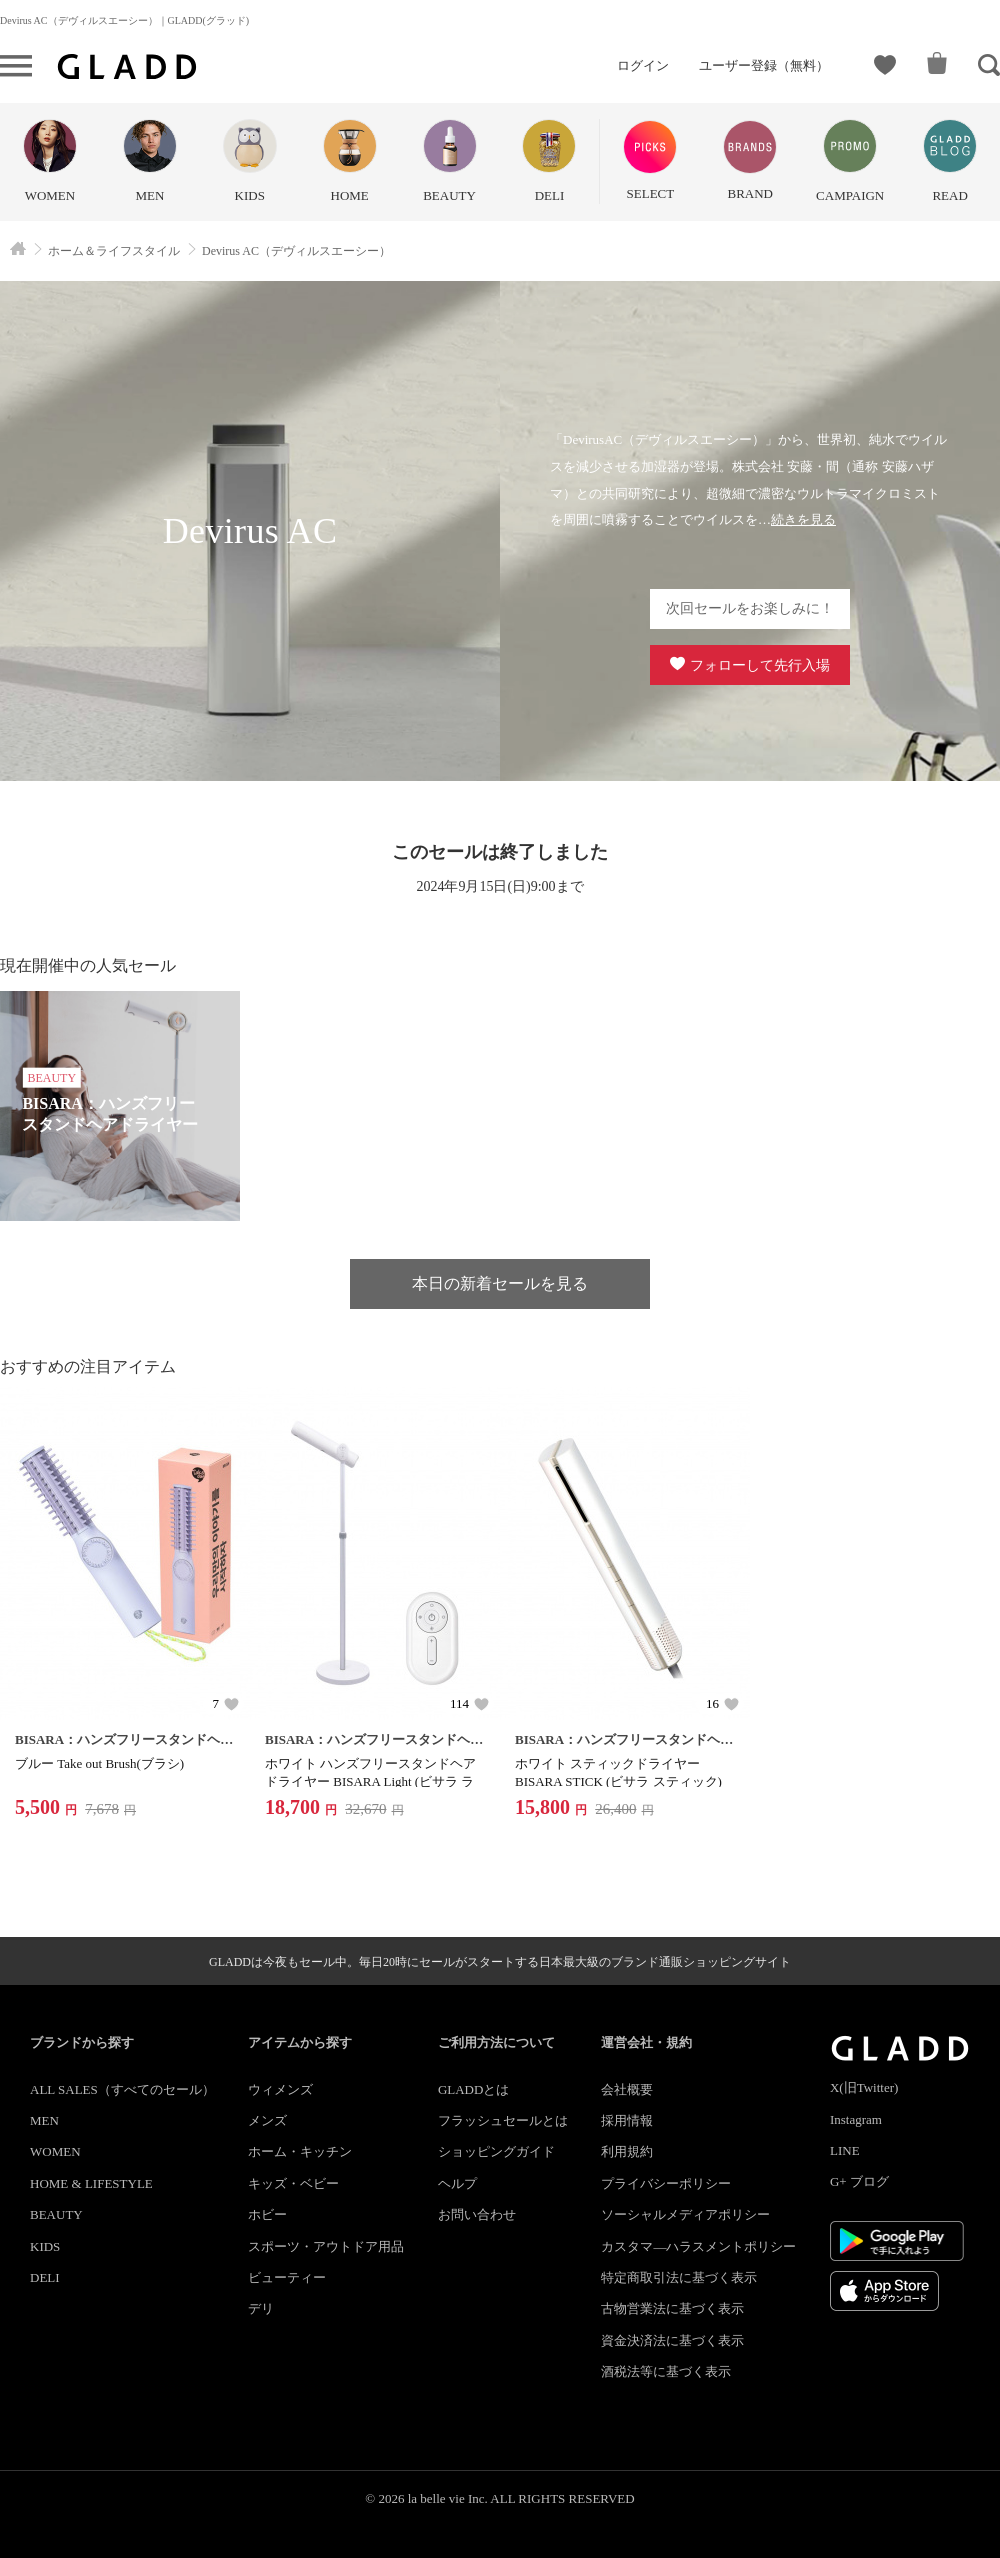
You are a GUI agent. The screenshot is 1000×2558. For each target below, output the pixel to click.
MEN (44, 2120)
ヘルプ (457, 2183)
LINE (845, 2150)
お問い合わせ (477, 2214)
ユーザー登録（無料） (764, 65)
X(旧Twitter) (864, 2087)
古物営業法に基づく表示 (672, 2308)
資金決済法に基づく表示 (672, 2340)
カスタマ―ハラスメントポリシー (698, 2246)
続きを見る (803, 519)
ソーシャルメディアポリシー (685, 2214)
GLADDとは (474, 2089)
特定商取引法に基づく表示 (679, 2277)
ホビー (267, 2214)
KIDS (45, 2246)
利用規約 (627, 2151)
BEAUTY (56, 2214)
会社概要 (627, 2089)
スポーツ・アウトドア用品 (326, 2246)
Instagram (856, 2119)
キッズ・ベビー (293, 2183)
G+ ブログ (859, 2181)
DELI (45, 2277)
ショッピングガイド (496, 2151)
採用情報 (627, 2120)
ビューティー (287, 2277)
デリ (261, 2308)
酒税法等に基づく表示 (666, 2371)
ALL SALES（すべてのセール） (122, 2089)
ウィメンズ (280, 2089)
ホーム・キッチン (300, 2151)
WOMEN (55, 2151)
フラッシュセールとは (503, 2120)
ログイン (643, 65)
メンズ (267, 2120)
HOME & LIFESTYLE (91, 2183)
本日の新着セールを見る (500, 1283)
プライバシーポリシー (666, 2183)
